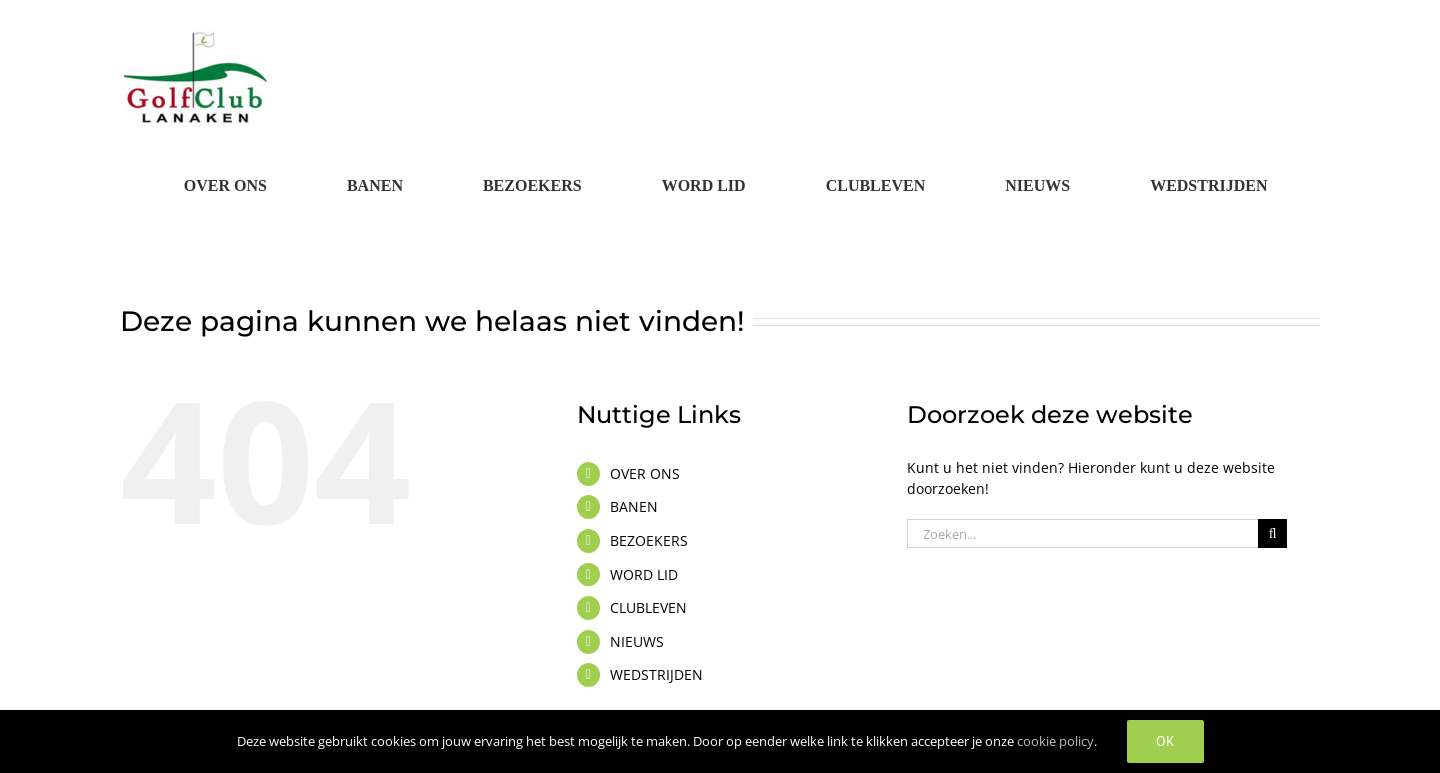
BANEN (634, 506)
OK (1165, 741)
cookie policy (1055, 741)
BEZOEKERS (649, 540)
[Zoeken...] (1082, 533)
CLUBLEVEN (648, 607)
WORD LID (644, 574)
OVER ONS (645, 473)
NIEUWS (637, 641)
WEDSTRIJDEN (656, 674)
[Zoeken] (1272, 533)
